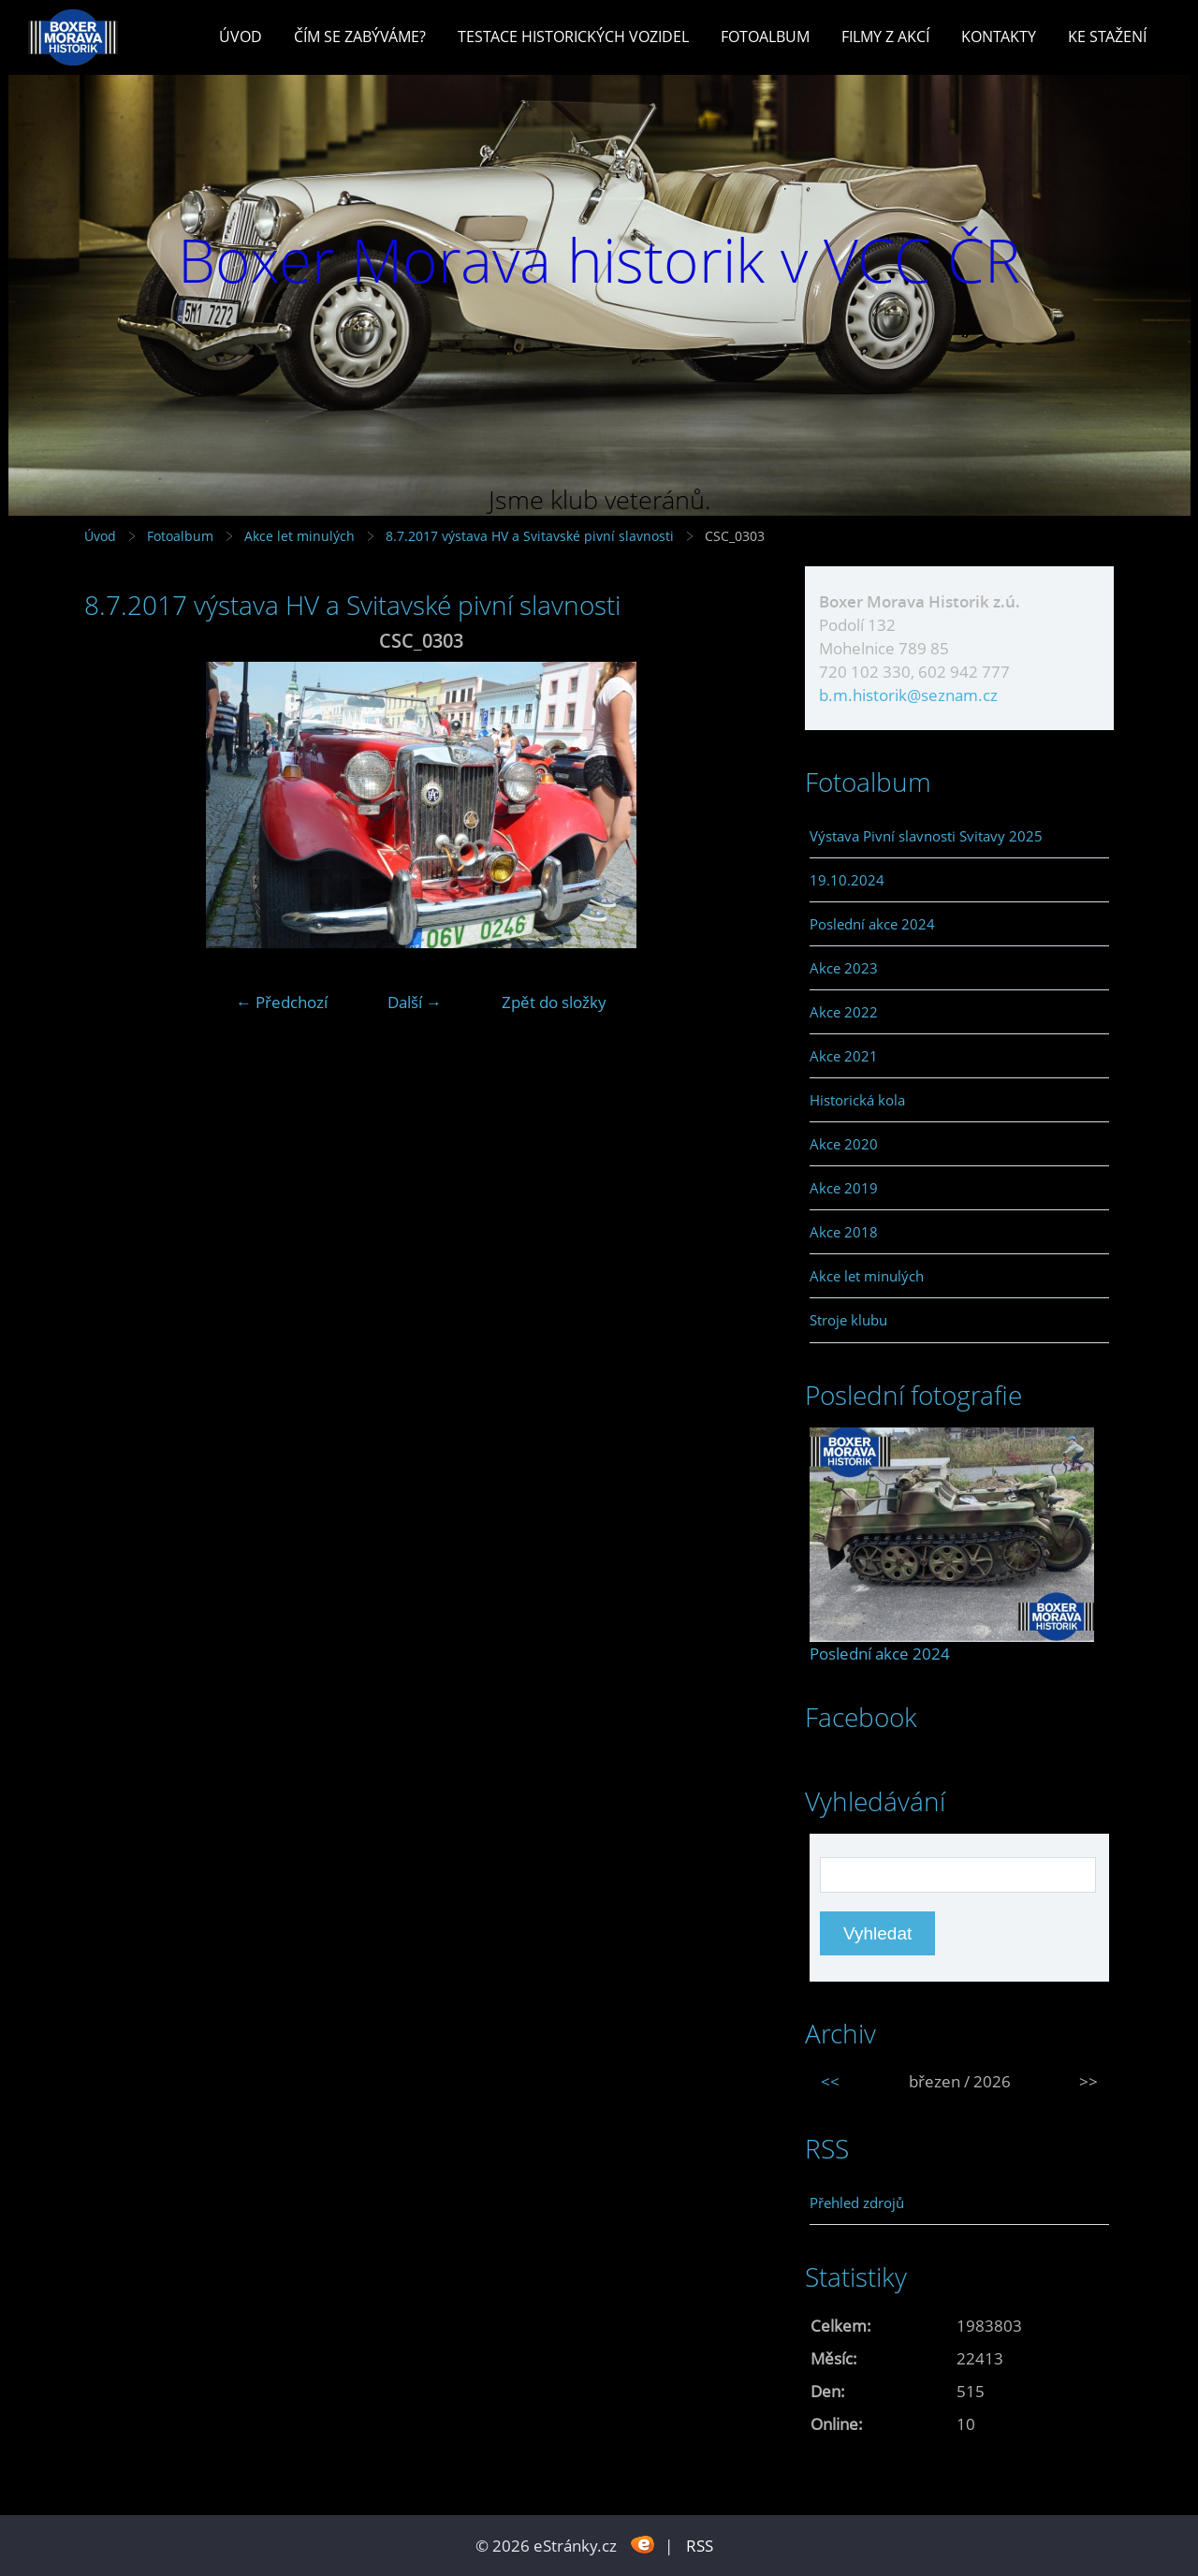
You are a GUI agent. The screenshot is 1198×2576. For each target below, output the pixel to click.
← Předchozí (282, 1002)
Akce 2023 (844, 968)
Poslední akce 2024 (872, 924)
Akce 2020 (844, 1143)
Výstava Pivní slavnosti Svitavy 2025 (926, 836)
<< (830, 2081)
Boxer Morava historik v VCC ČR (599, 259)
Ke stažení (1107, 36)
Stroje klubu (848, 1319)
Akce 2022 (844, 1012)
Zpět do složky (554, 1002)
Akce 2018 (844, 1231)
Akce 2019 (844, 1187)
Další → (414, 1002)
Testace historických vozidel (573, 36)
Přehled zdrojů (857, 2202)
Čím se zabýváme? (360, 36)
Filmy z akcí (885, 36)
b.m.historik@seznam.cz (908, 695)
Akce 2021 (844, 1055)
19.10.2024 (847, 880)
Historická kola (857, 1099)
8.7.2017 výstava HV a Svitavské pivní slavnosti (532, 536)
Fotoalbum (765, 36)
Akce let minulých (299, 536)
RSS (699, 2545)
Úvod (240, 36)
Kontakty (998, 36)
